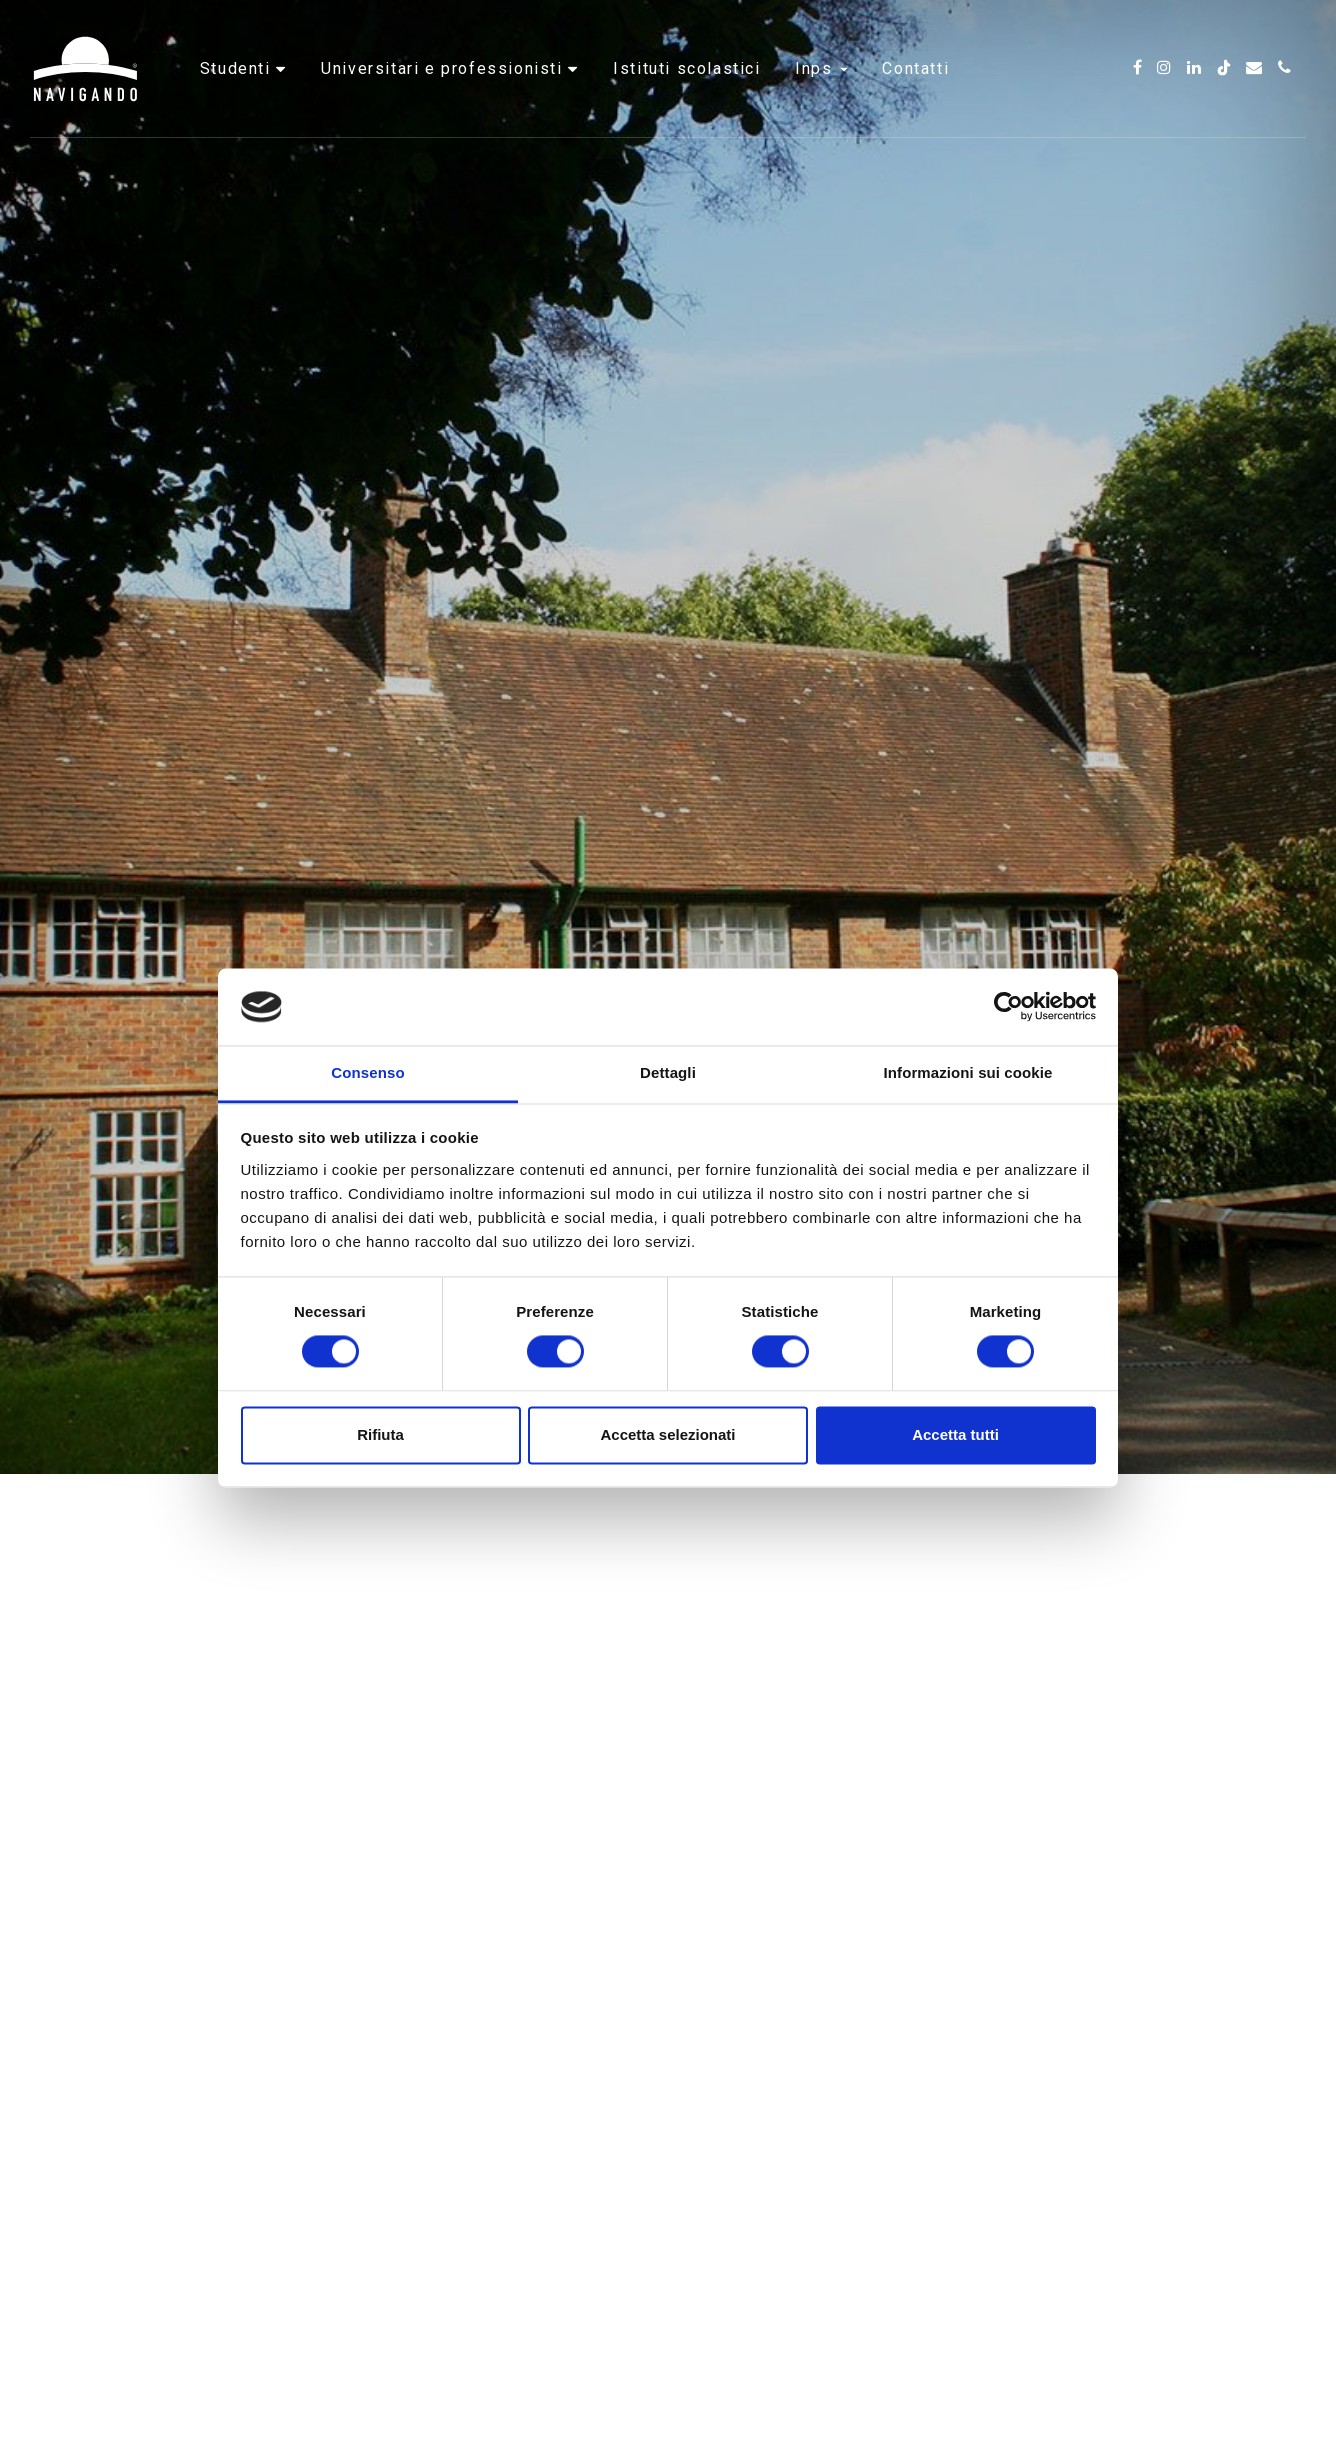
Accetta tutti (955, 1434)
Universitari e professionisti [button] (444, 74)
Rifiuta (380, 1434)
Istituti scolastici (686, 74)
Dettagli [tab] (668, 1072)
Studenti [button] (238, 74)
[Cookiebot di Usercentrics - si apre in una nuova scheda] (1008, 1007)
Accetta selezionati (667, 1434)
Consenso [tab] (367, 1072)
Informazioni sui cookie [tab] (968, 1072)
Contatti (915, 74)
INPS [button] (821, 74)
